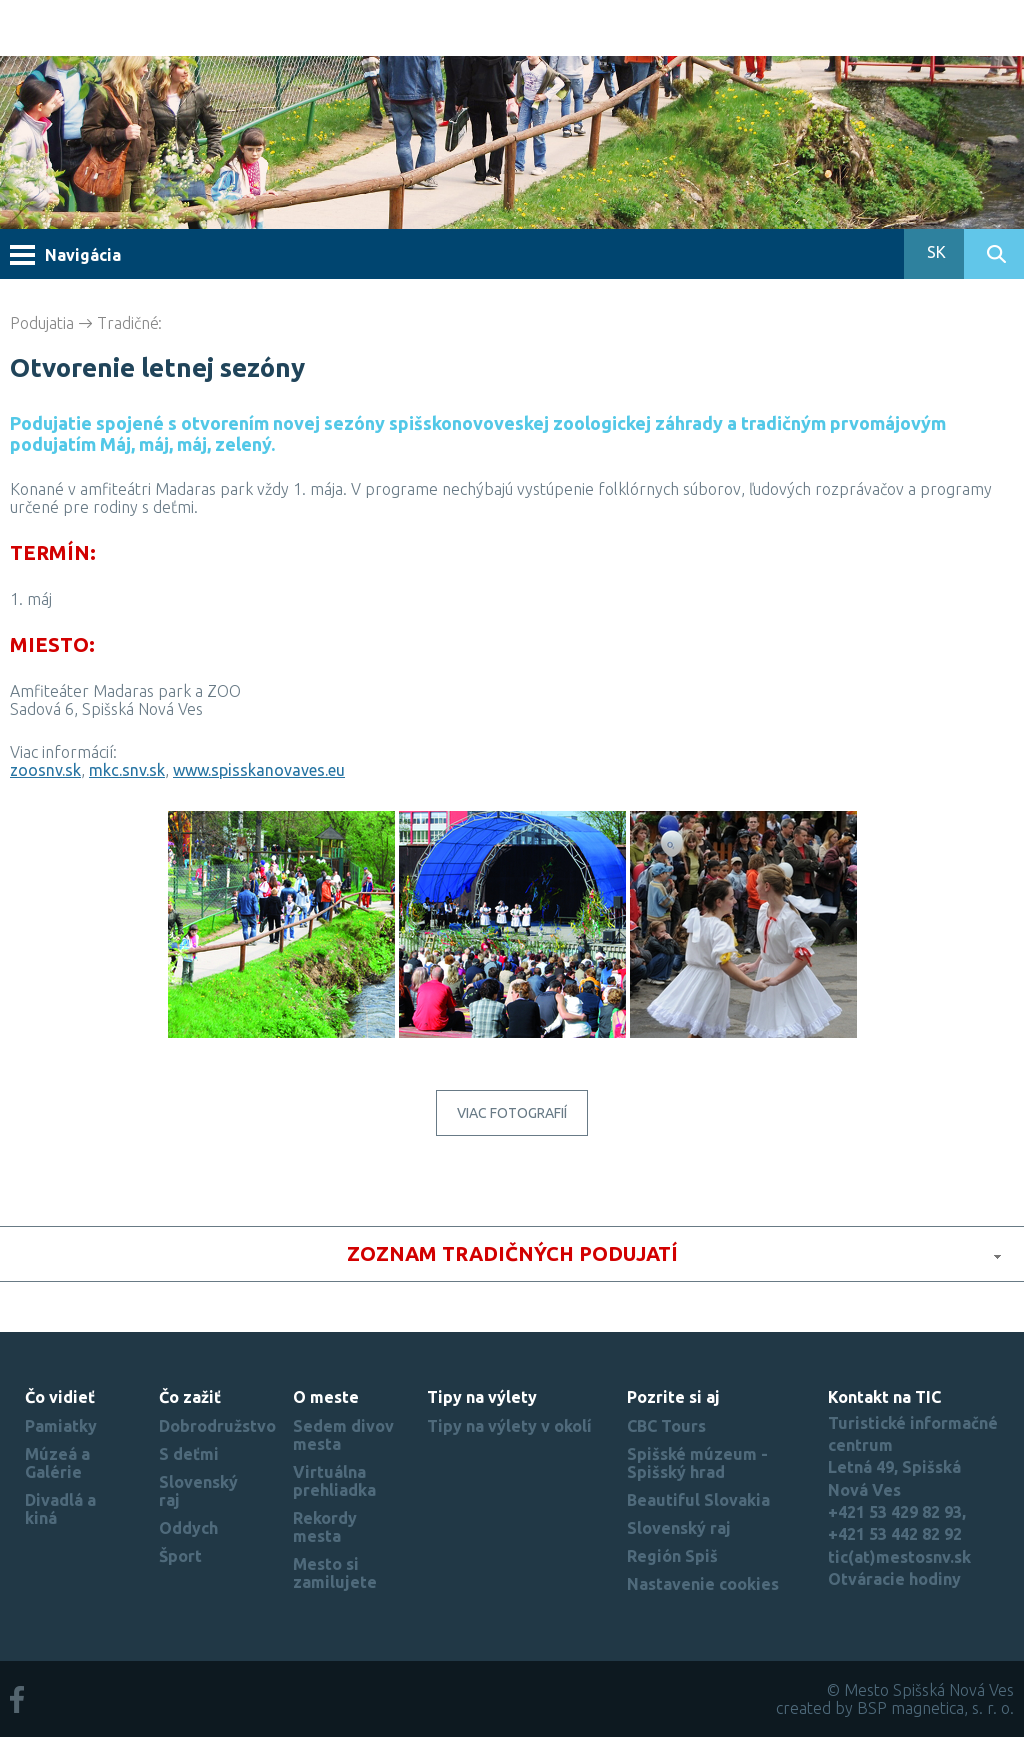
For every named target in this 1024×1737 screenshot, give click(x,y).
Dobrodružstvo (217, 1426)
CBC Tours (666, 1426)
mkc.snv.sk (127, 770)
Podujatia (42, 323)
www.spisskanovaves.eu (259, 770)
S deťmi (189, 1454)
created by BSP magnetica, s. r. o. (895, 1708)
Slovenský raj (679, 1528)
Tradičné (128, 323)
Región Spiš (672, 1556)
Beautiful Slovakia (698, 1500)
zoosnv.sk (45, 770)
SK (934, 252)
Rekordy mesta (325, 1527)
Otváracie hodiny (894, 1579)
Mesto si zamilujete (335, 1573)
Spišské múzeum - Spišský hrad (697, 1463)
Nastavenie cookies (703, 1584)
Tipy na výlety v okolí (509, 1426)
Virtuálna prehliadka (334, 1481)
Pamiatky (61, 1426)
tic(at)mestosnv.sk (899, 1557)
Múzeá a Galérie (57, 1463)
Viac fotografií (512, 1113)
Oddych (188, 1528)
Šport (180, 1556)
